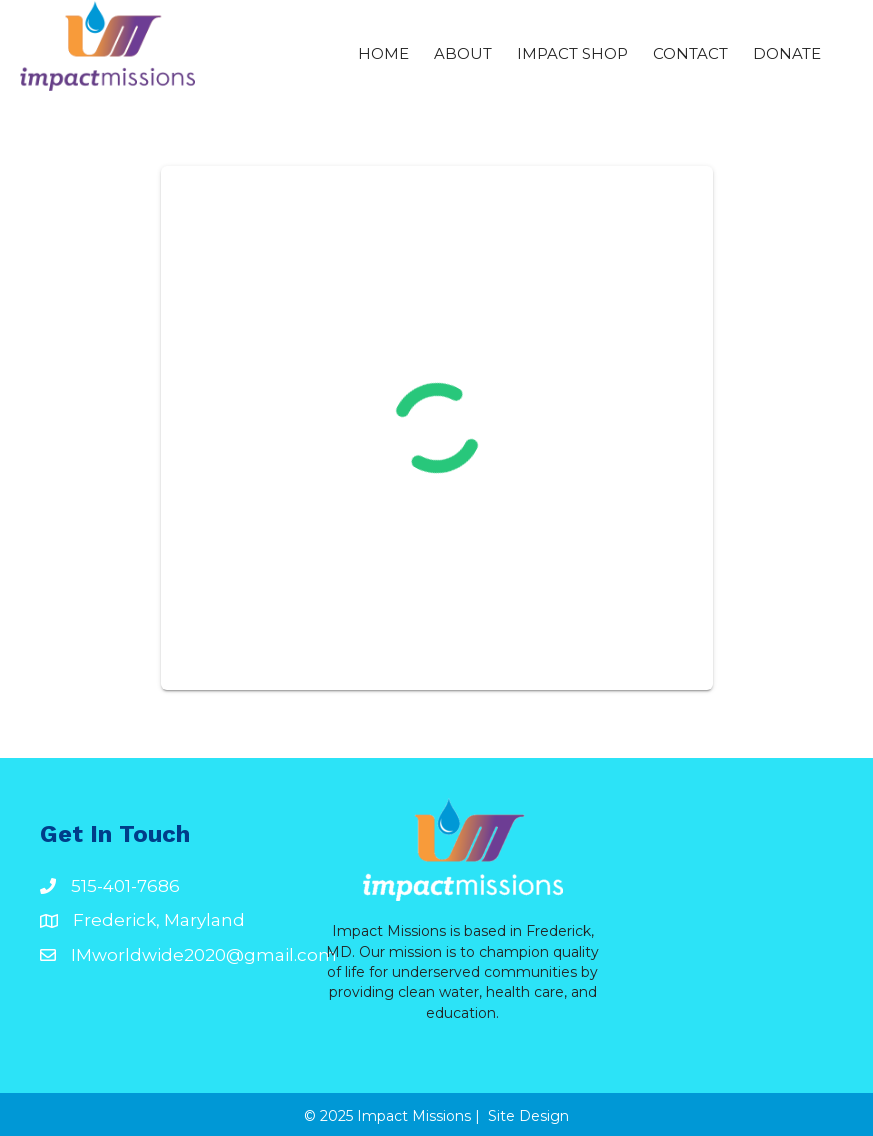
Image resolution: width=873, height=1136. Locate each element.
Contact (690, 53)
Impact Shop (572, 53)
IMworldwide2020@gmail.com (204, 955)
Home (383, 53)
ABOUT (463, 53)
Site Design (528, 1116)
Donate (787, 53)
